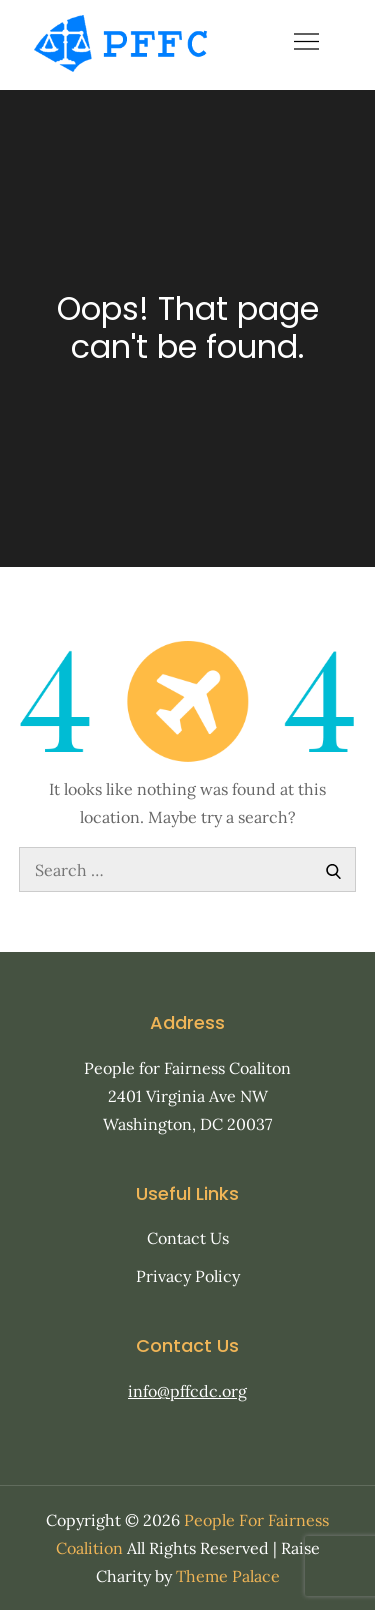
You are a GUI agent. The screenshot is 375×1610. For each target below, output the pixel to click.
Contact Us (188, 1238)
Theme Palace (228, 1576)
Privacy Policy (188, 1276)
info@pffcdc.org (187, 1391)
